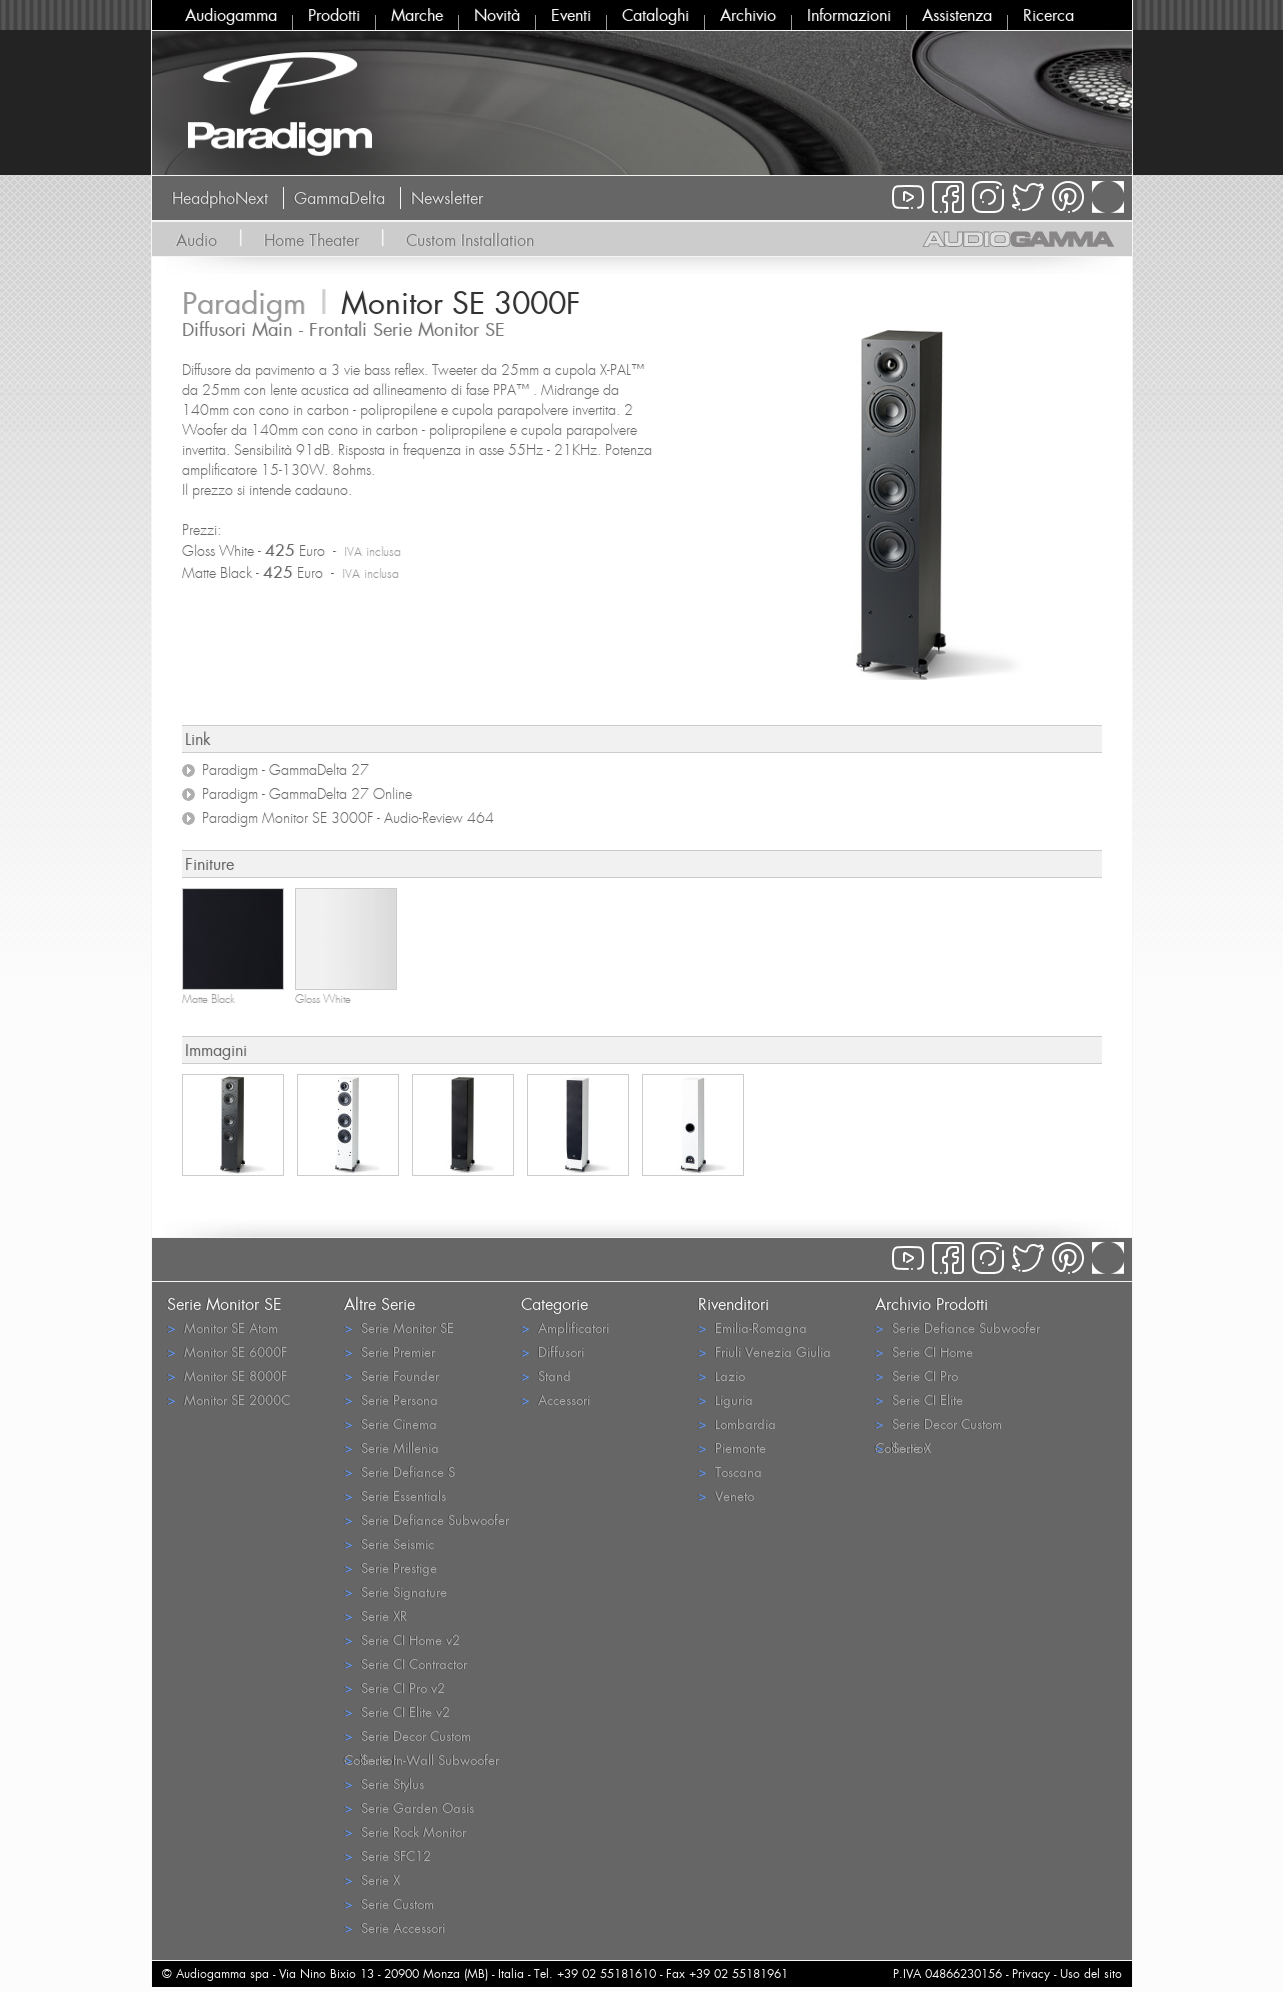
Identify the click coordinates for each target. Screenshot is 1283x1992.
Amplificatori (565, 1327)
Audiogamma (231, 15)
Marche (417, 15)
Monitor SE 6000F (227, 1351)
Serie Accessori (394, 1927)
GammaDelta (339, 198)
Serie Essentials (395, 1495)
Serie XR (375, 1615)
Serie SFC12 (387, 1855)
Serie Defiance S (399, 1471)
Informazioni (849, 15)
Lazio (721, 1375)
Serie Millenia (391, 1447)
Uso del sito (1091, 1973)
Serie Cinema (390, 1423)
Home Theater (311, 240)
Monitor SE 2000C (228, 1399)
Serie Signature (395, 1591)
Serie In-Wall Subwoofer (421, 1759)
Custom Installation (470, 240)
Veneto (726, 1495)
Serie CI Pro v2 (394, 1687)
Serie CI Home (924, 1351)
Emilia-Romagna (752, 1327)
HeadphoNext (220, 198)
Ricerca (1048, 15)
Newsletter (447, 198)
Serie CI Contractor (405, 1663)
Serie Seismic (389, 1543)
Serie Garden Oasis (409, 1807)
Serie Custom (389, 1903)
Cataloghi (655, 15)
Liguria (725, 1399)
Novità (497, 15)
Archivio (748, 15)
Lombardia (737, 1423)
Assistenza (957, 15)
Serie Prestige (390, 1567)
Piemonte (732, 1447)
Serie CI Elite (919, 1399)
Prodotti (334, 15)
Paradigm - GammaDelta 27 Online (307, 794)
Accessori (555, 1399)
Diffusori (552, 1351)
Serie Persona (391, 1399)
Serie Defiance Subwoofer (426, 1519)
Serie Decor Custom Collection (407, 1737)
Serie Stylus (384, 1783)
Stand (546, 1375)
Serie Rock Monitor (405, 1831)
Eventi (571, 15)
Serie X (372, 1879)
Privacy (1031, 1973)
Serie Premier (389, 1351)
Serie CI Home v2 (402, 1639)
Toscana (730, 1471)
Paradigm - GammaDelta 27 (285, 770)
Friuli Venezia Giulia (764, 1351)
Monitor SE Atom (222, 1327)
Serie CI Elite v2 (397, 1711)
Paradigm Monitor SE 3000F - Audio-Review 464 (348, 818)
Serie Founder (391, 1375)
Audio (196, 240)
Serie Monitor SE (399, 1327)
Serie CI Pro (916, 1375)
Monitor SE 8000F (227, 1375)
